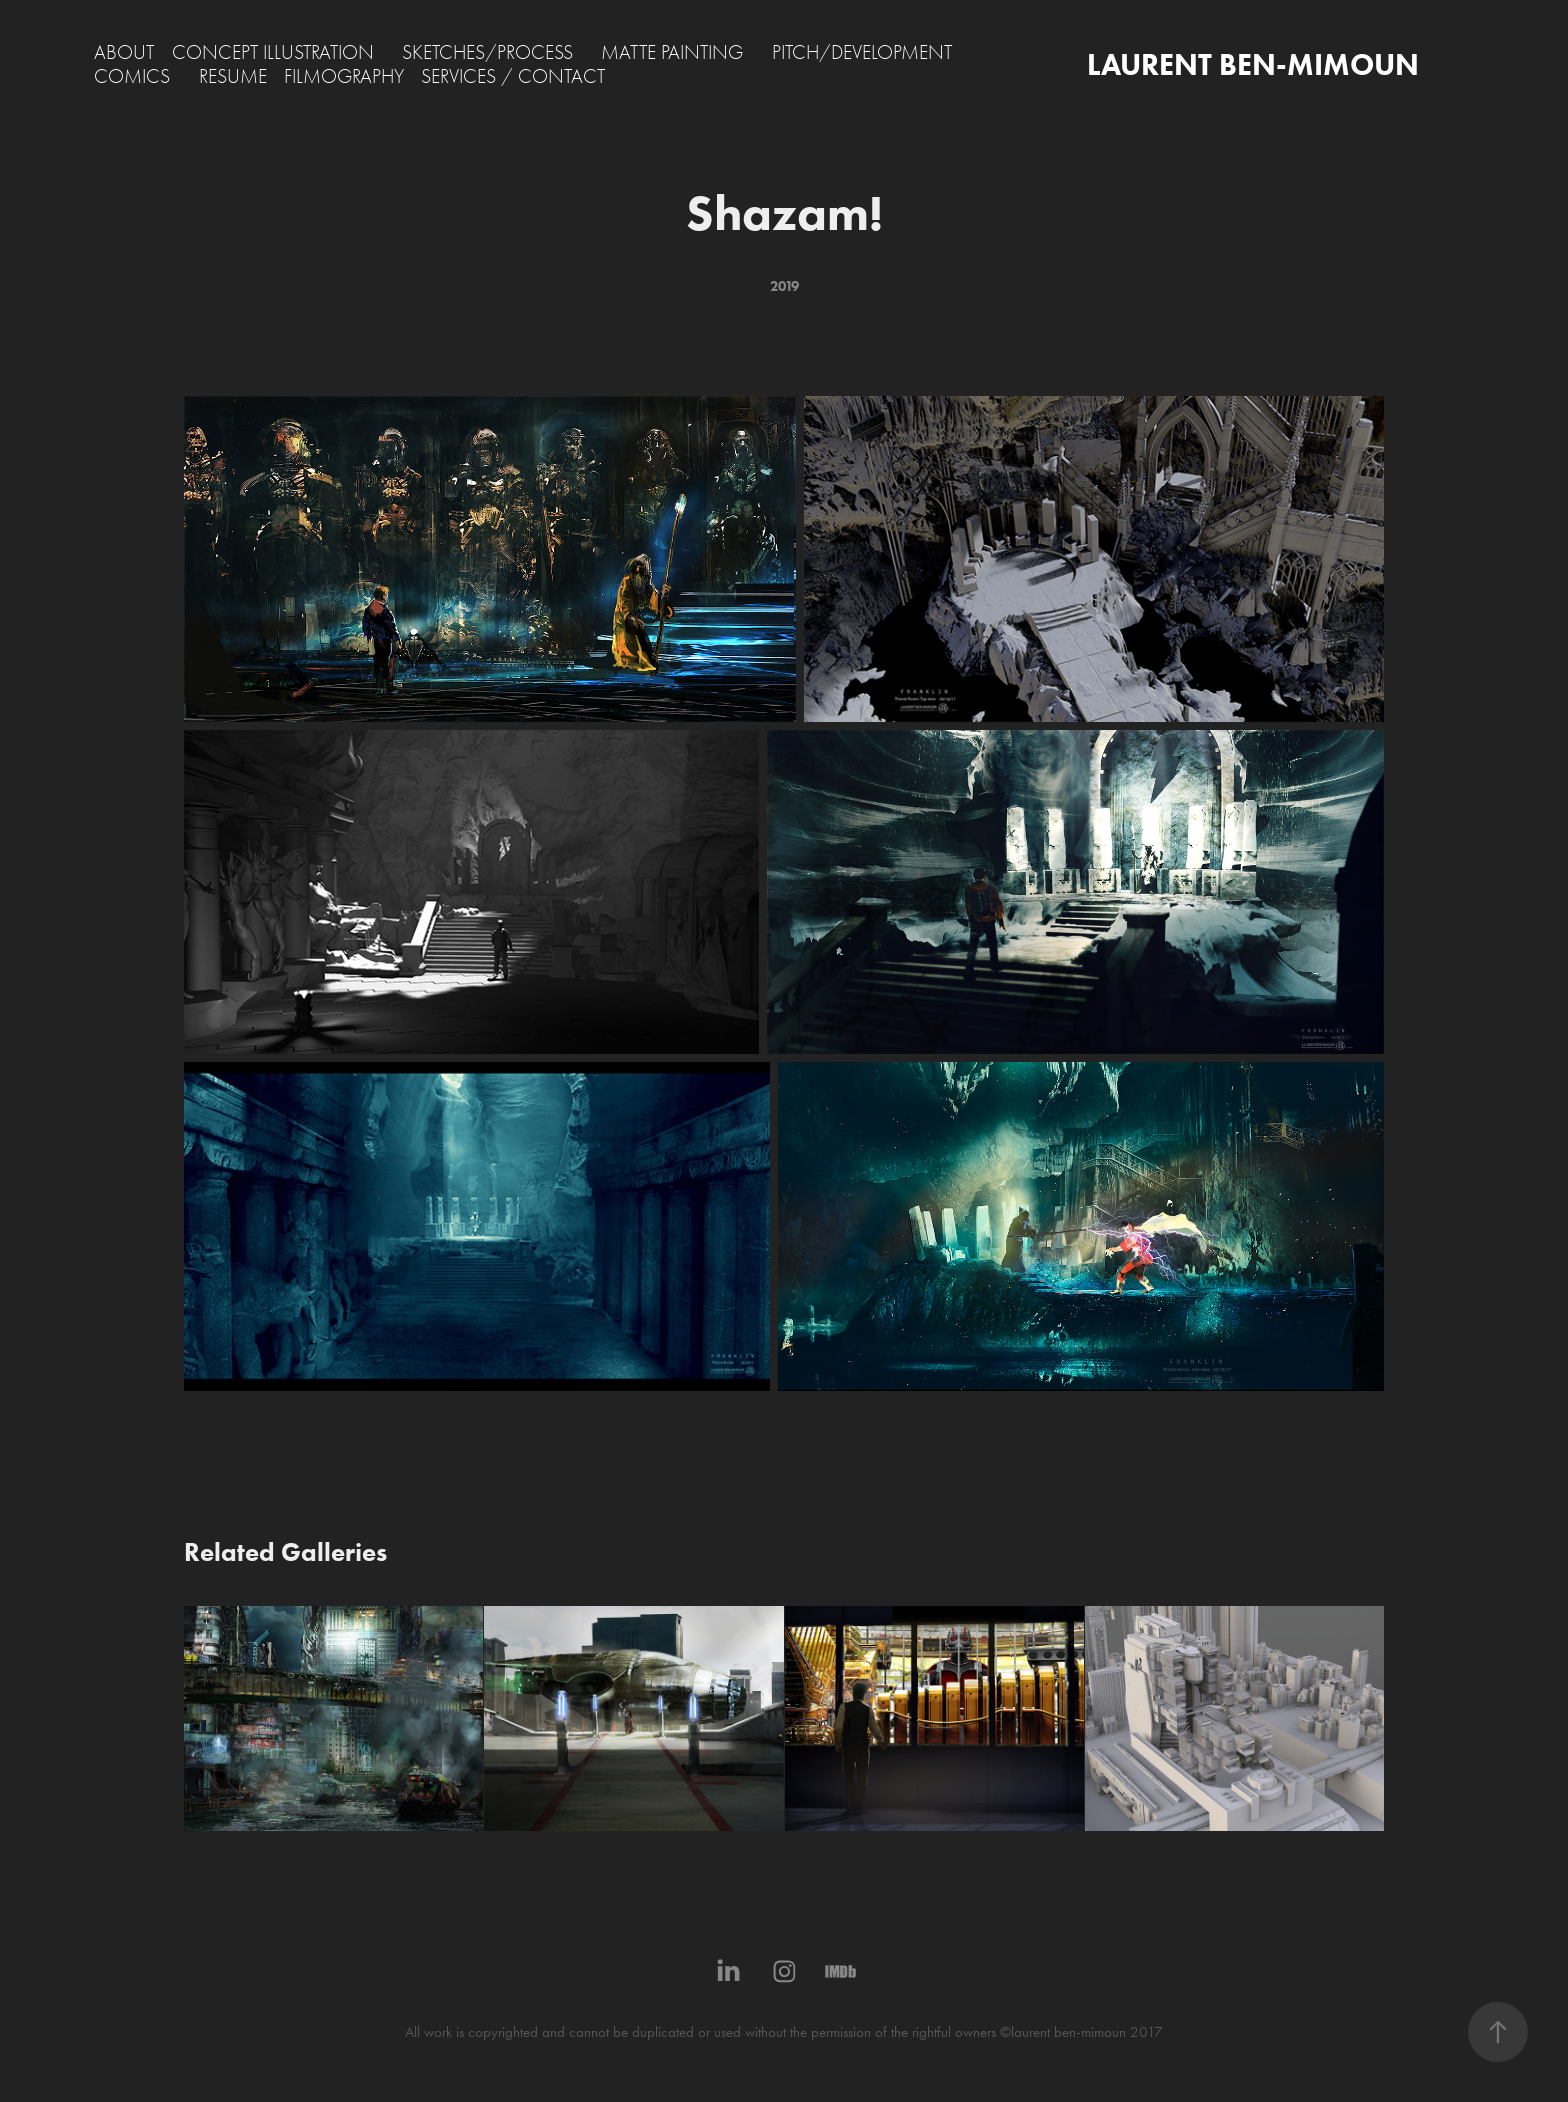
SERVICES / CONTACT (513, 76)
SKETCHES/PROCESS (487, 52)
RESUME (233, 76)
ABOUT (124, 52)
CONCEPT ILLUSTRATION (273, 52)
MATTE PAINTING (672, 52)
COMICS (132, 76)
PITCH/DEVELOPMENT (862, 52)
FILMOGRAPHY (344, 76)
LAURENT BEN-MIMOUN (1253, 64)
